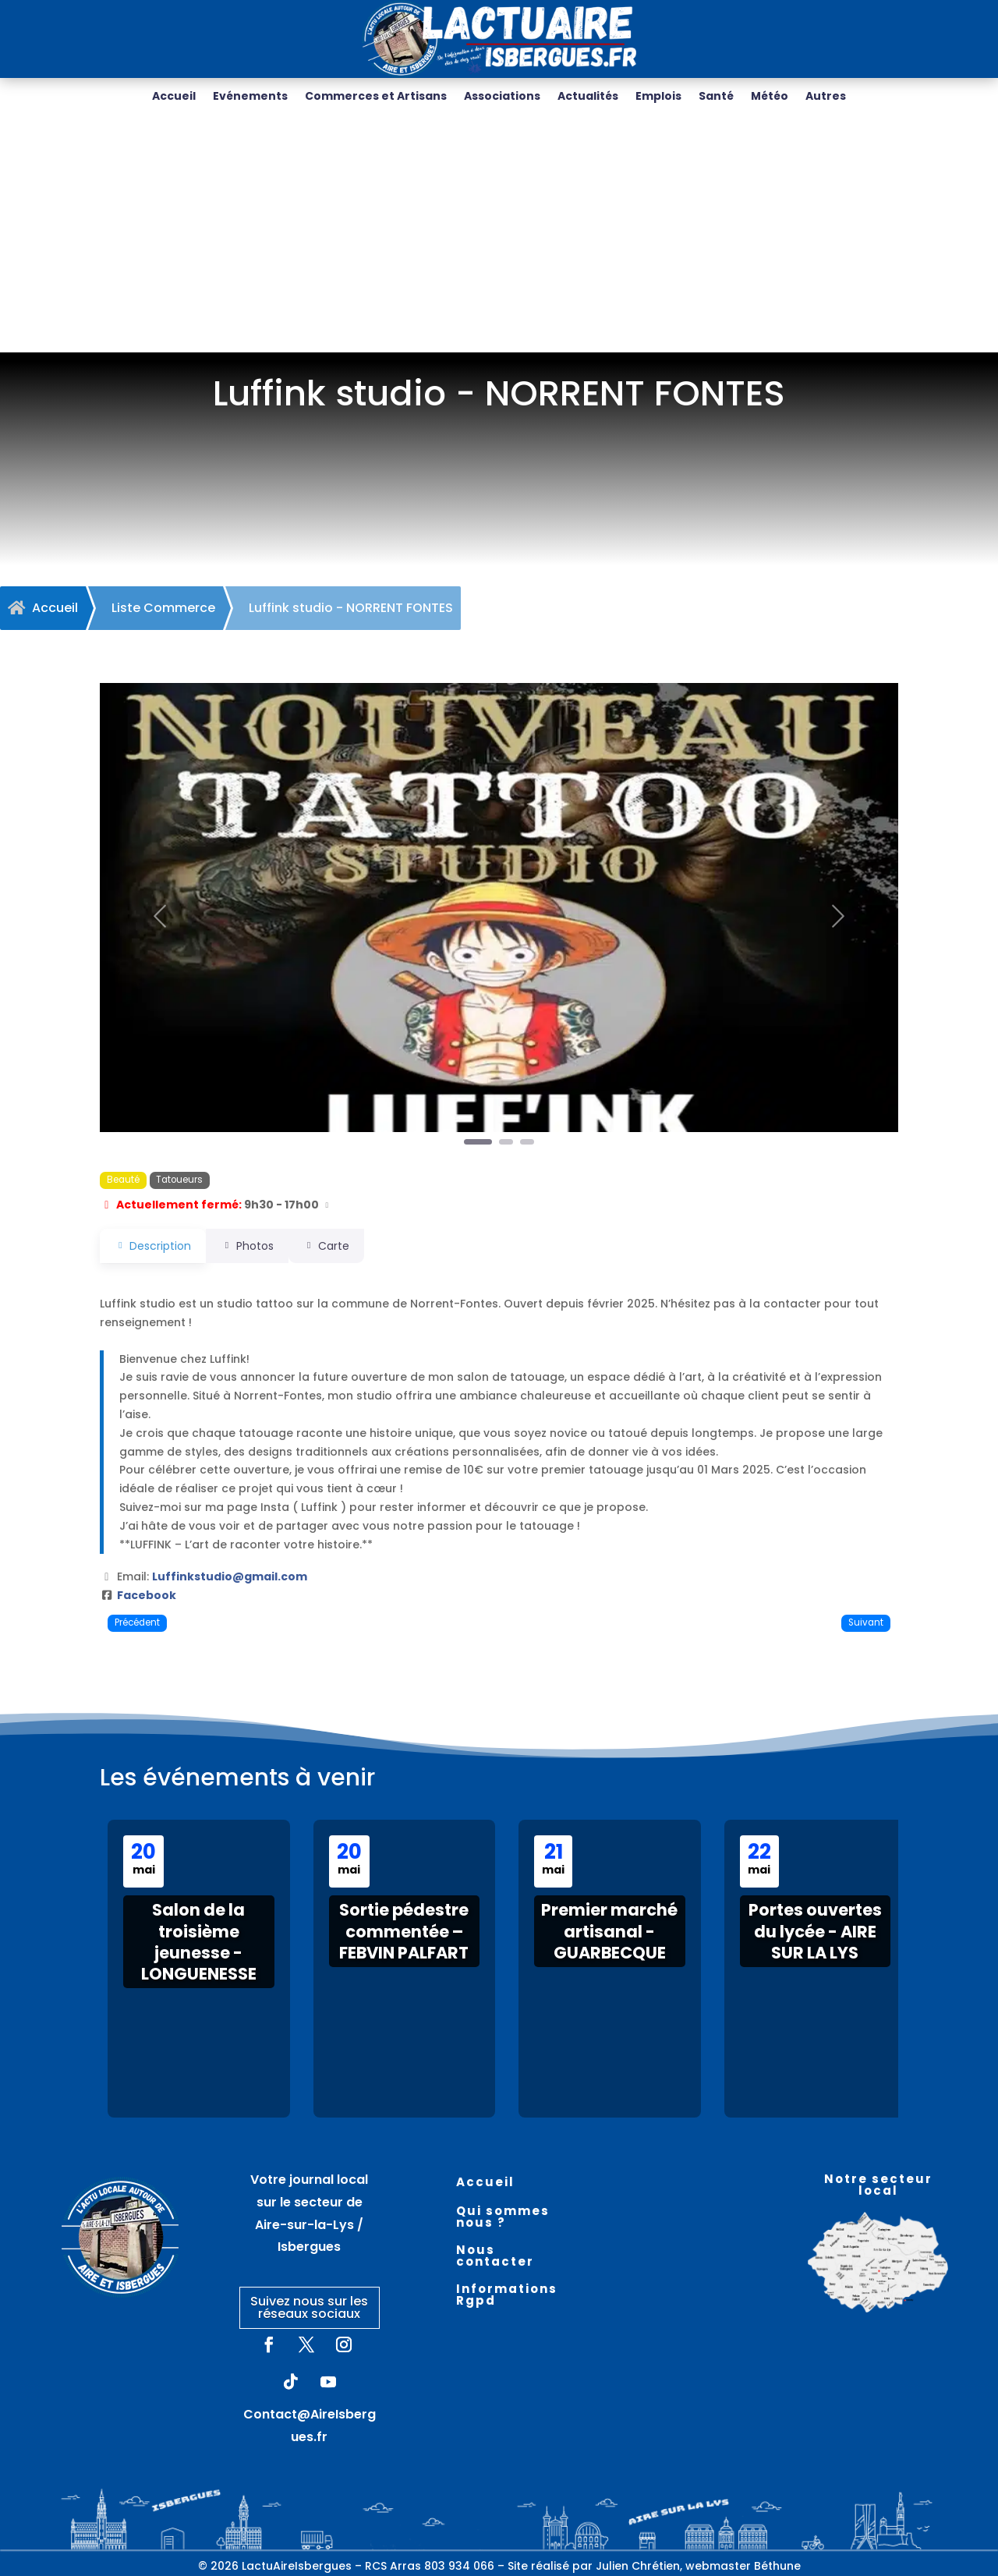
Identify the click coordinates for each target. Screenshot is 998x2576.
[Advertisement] (499, 235)
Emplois (658, 97)
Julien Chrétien (638, 2566)
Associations (502, 97)
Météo (769, 97)
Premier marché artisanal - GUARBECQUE (609, 1931)
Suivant (865, 1622)
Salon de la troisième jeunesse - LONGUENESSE (199, 1941)
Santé (716, 97)
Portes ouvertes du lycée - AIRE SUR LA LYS (815, 1931)
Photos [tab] (258, 1246)
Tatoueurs (179, 1179)
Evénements (250, 97)
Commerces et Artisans (376, 97)
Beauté (123, 1179)
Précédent (137, 1622)
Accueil (174, 97)
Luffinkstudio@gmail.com (229, 1576)
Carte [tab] (347, 1246)
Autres (825, 97)
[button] (160, 915)
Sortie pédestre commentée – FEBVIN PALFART (404, 1931)
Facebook (146, 1595)
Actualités (587, 97)
